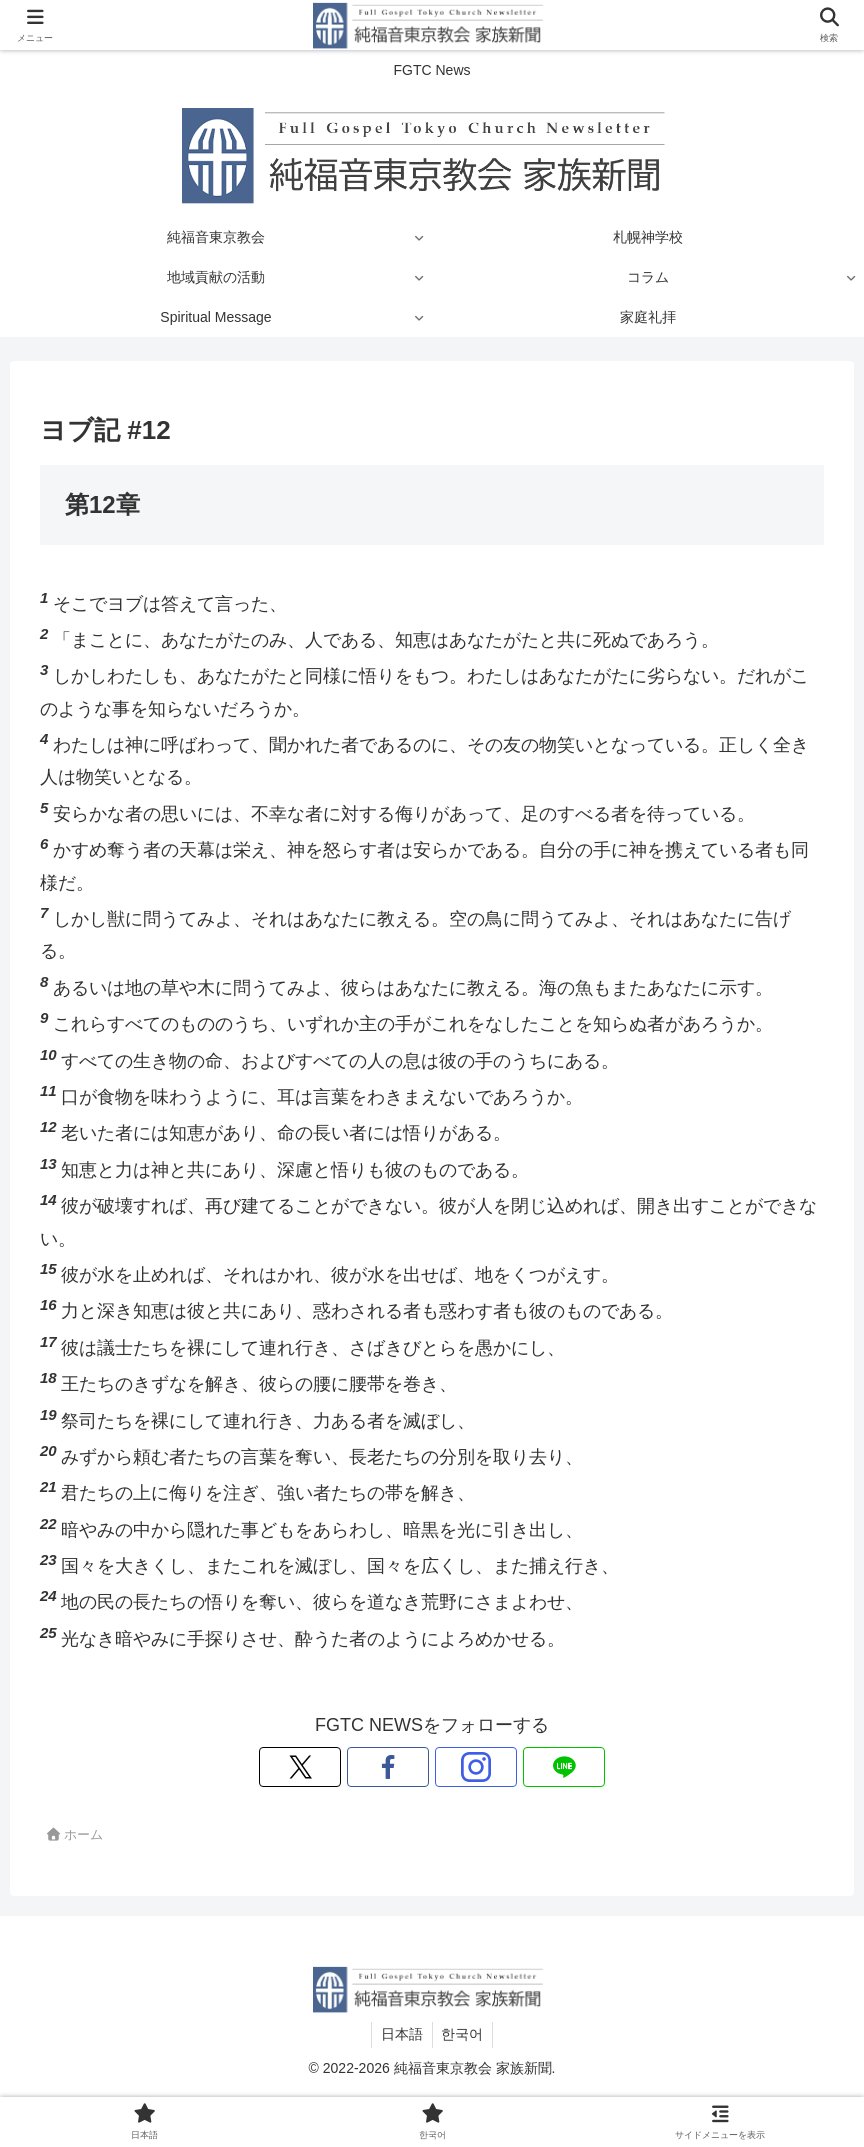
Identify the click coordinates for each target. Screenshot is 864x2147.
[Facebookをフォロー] (409, 1767)
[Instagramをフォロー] (455, 1767)
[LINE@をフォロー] (501, 1767)
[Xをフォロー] (363, 1767)
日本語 (401, 2034)
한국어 (464, 2034)
